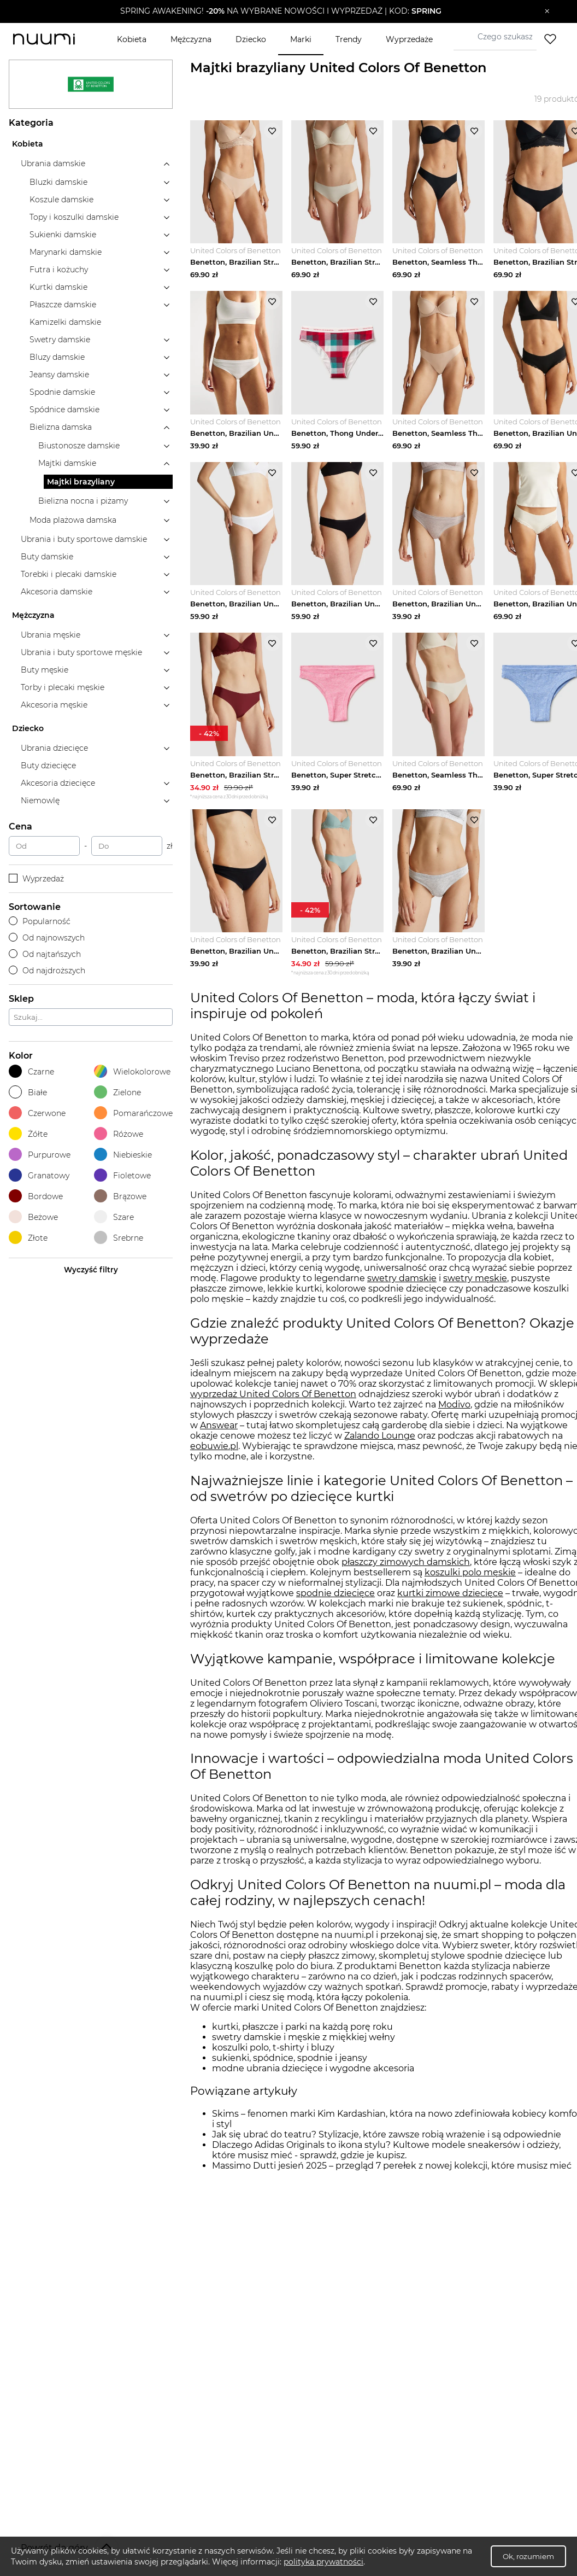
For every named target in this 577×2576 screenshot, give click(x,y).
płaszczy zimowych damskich (406, 1573)
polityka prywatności (323, 2562)
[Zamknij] (547, 11)
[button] (280, 11)
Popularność (39, 921)
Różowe (118, 1134)
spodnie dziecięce (335, 1604)
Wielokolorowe (132, 1071)
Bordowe (36, 1196)
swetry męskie (475, 1290)
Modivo (454, 1416)
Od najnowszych (47, 938)
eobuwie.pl (214, 1458)
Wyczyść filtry (91, 1269)
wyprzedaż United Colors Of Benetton (273, 1406)
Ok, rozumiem (528, 2556)
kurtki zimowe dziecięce (450, 1604)
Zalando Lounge (379, 1447)
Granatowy (39, 1175)
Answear (219, 1437)
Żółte (28, 1134)
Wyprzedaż (36, 879)
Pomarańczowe (133, 1113)
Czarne (31, 1071)
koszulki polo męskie (470, 1584)
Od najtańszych (45, 954)
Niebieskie (123, 1154)
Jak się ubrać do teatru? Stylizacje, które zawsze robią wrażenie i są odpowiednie (386, 2146)
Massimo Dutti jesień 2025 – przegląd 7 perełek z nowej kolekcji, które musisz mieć (392, 2177)
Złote (28, 1237)
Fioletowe (122, 1175)
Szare (114, 1217)
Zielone (117, 1092)
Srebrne (118, 1237)
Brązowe (120, 1196)
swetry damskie (402, 1290)
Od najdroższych (47, 971)
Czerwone (37, 1113)
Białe (28, 1092)
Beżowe (33, 1217)
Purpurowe (39, 1154)
